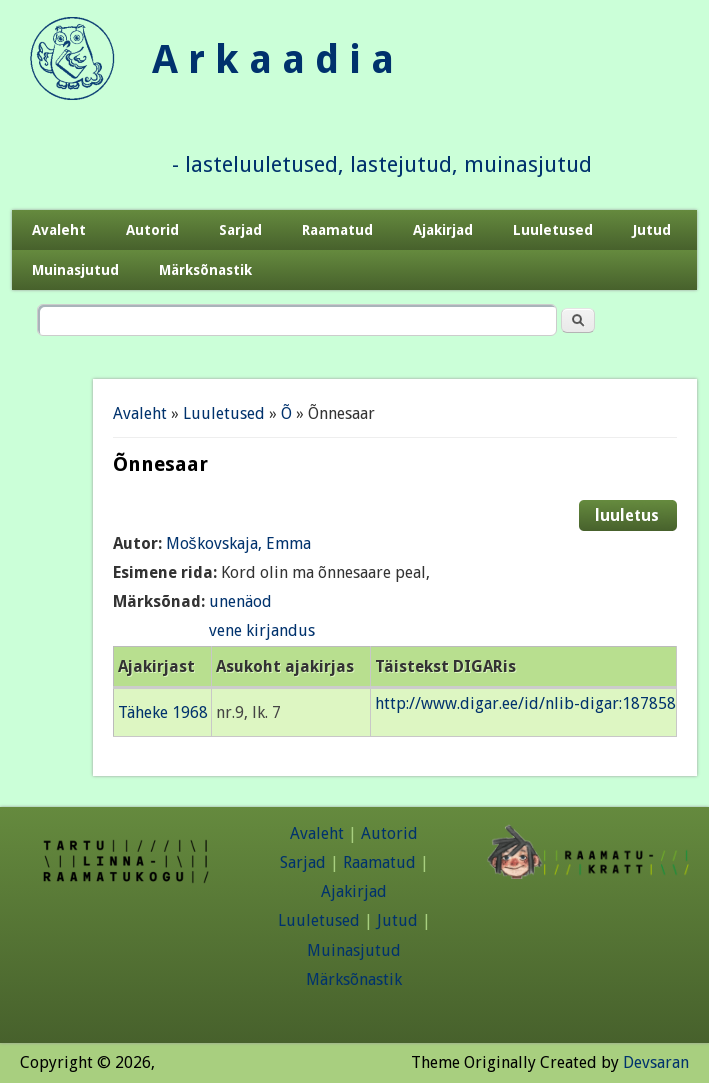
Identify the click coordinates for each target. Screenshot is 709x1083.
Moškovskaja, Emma (238, 543)
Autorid (152, 230)
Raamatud (337, 230)
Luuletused (553, 230)
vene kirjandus (262, 630)
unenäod (240, 601)
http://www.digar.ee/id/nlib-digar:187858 (525, 703)
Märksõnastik (205, 270)
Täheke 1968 (163, 712)
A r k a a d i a (273, 59)
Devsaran (656, 1062)
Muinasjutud (75, 270)
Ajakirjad (443, 230)
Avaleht (59, 230)
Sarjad (240, 230)
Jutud (652, 230)
